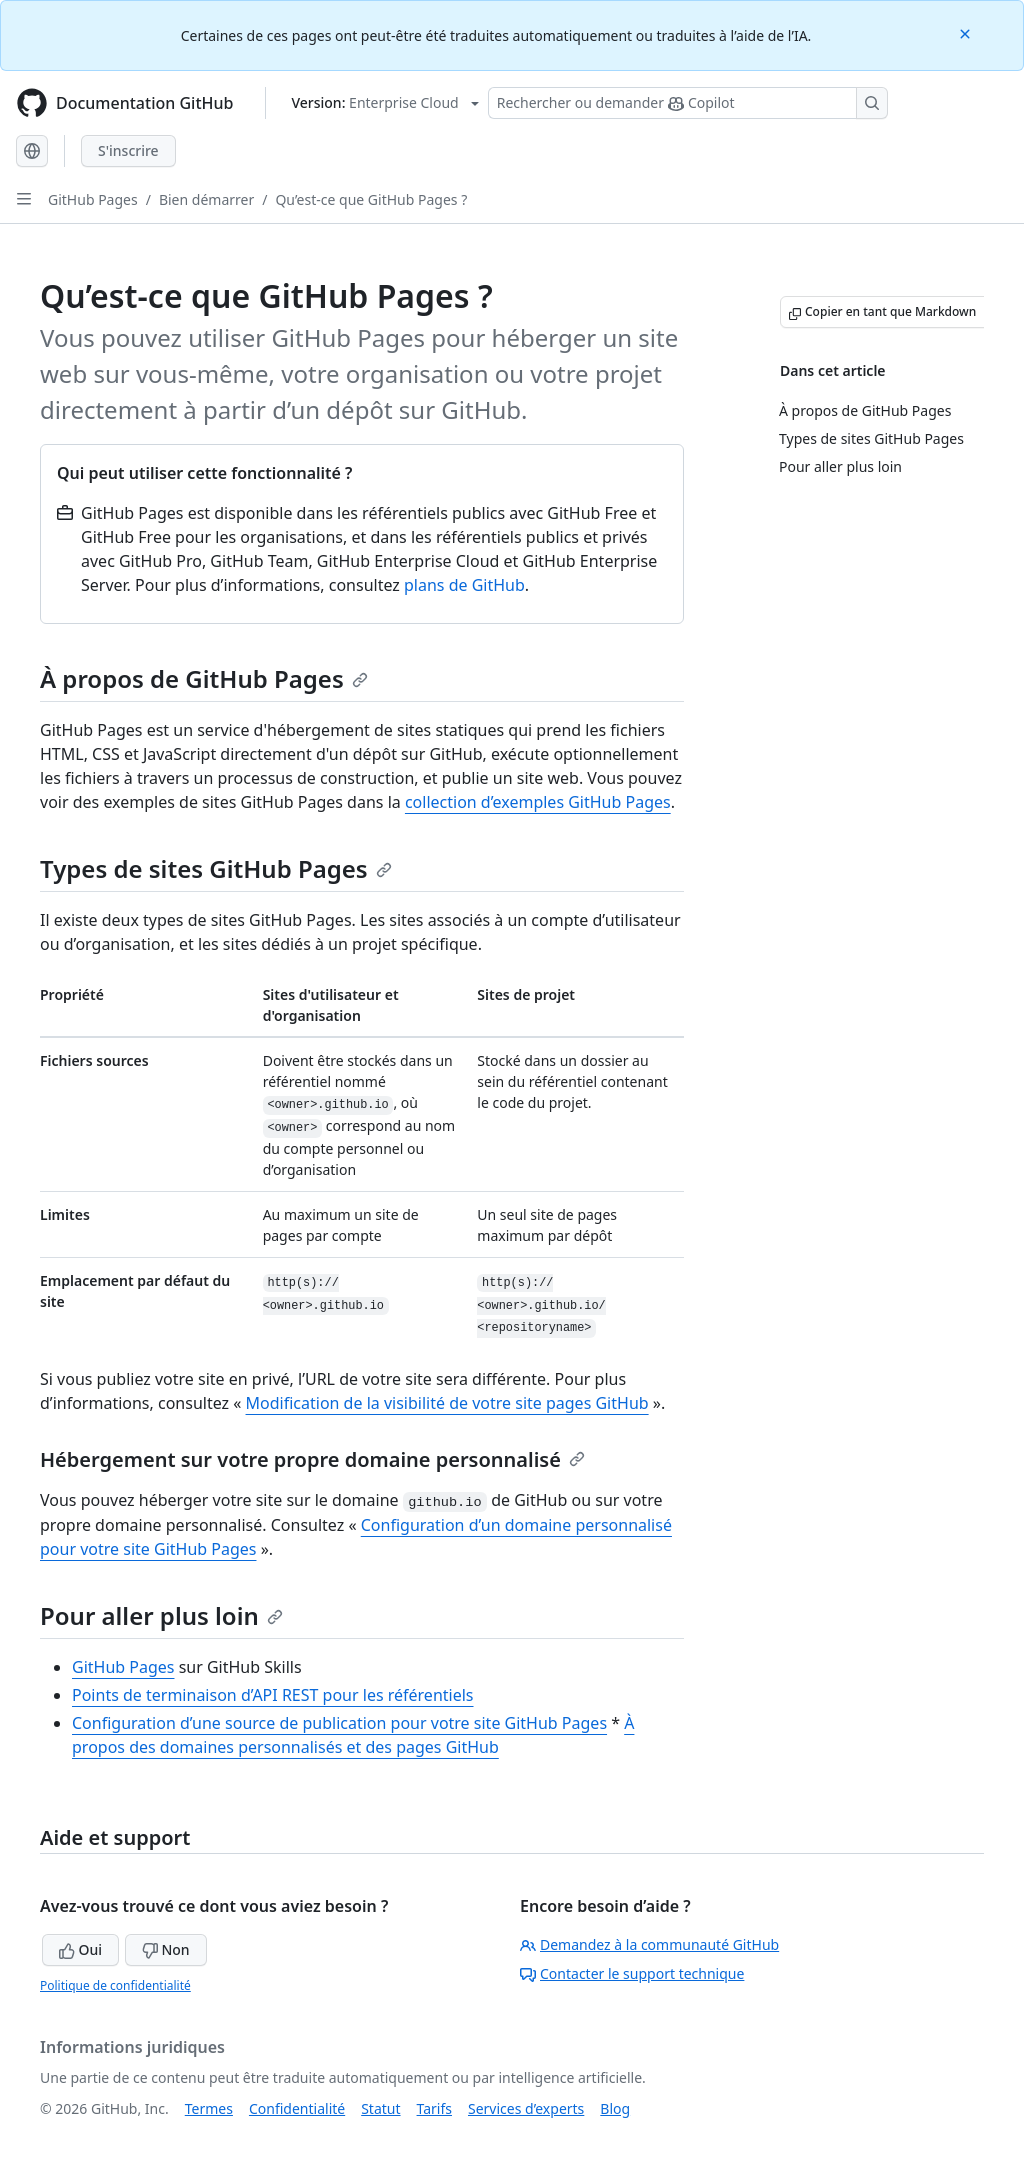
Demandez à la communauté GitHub (649, 1944)
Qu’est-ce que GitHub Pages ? (371, 199)
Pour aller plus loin (161, 1615)
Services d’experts (526, 2108)
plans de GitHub (464, 585)
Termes (209, 2108)
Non (166, 1949)
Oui (80, 1949)
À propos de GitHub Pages (204, 678)
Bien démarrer (206, 199)
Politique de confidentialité (115, 1985)
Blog (615, 2108)
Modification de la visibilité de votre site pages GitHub (447, 1403)
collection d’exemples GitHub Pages (538, 802)
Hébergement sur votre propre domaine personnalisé (312, 1459)
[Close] (967, 32)
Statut (380, 2108)
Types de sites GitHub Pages (216, 868)
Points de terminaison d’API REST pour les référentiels (273, 1695)
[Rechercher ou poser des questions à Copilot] (688, 103)
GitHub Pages (93, 199)
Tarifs (434, 2108)
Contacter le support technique (632, 1973)
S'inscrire (128, 150)
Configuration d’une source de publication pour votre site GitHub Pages (339, 1723)
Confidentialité (297, 2108)
